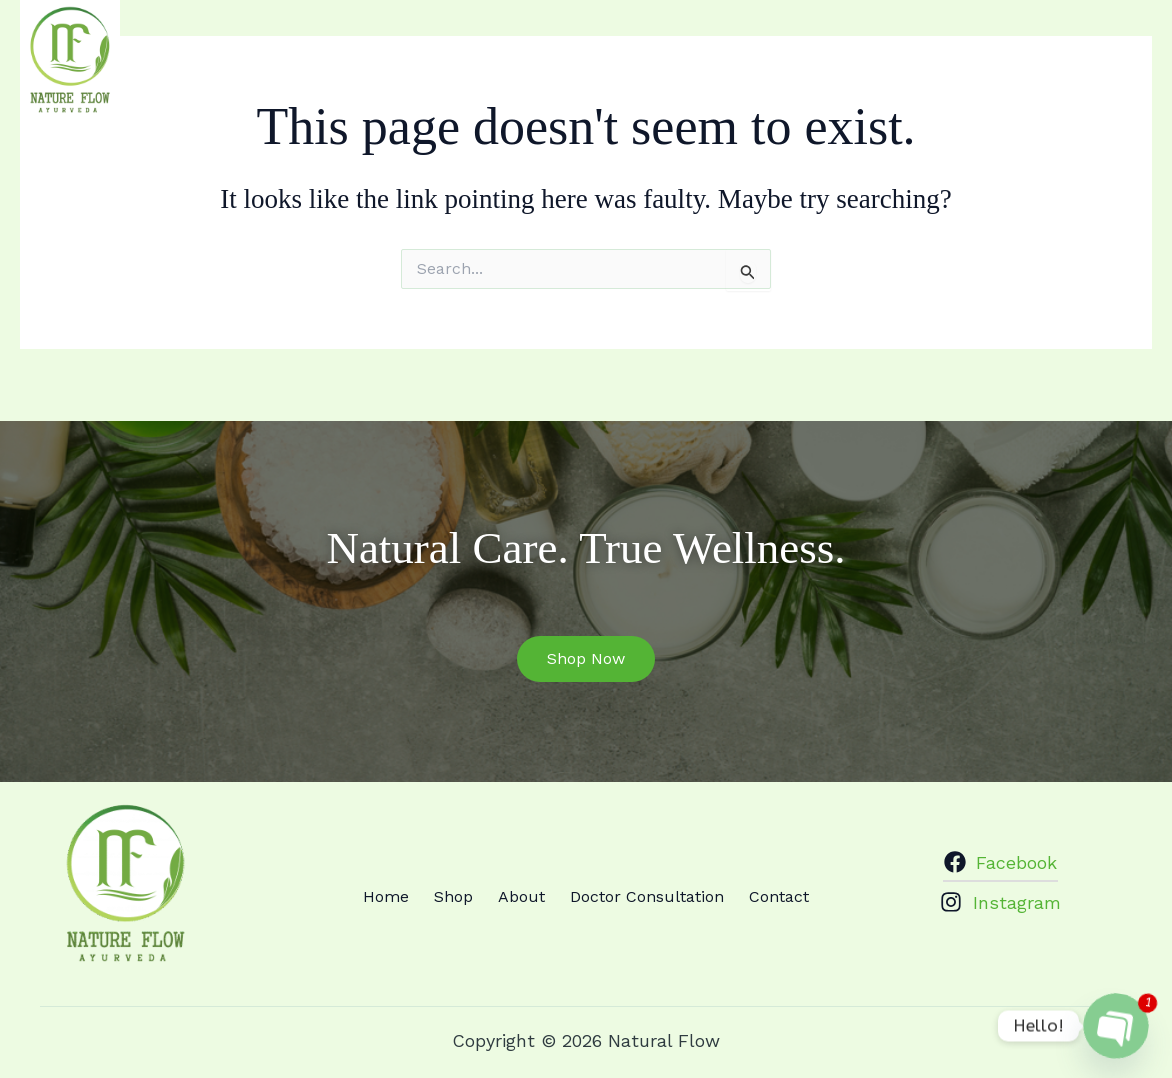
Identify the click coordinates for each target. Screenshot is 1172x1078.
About (729, 47)
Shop (651, 47)
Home (574, 47)
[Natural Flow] (70, 60)
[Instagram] (1141, 48)
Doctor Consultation (872, 47)
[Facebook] (1106, 48)
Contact (1025, 47)
